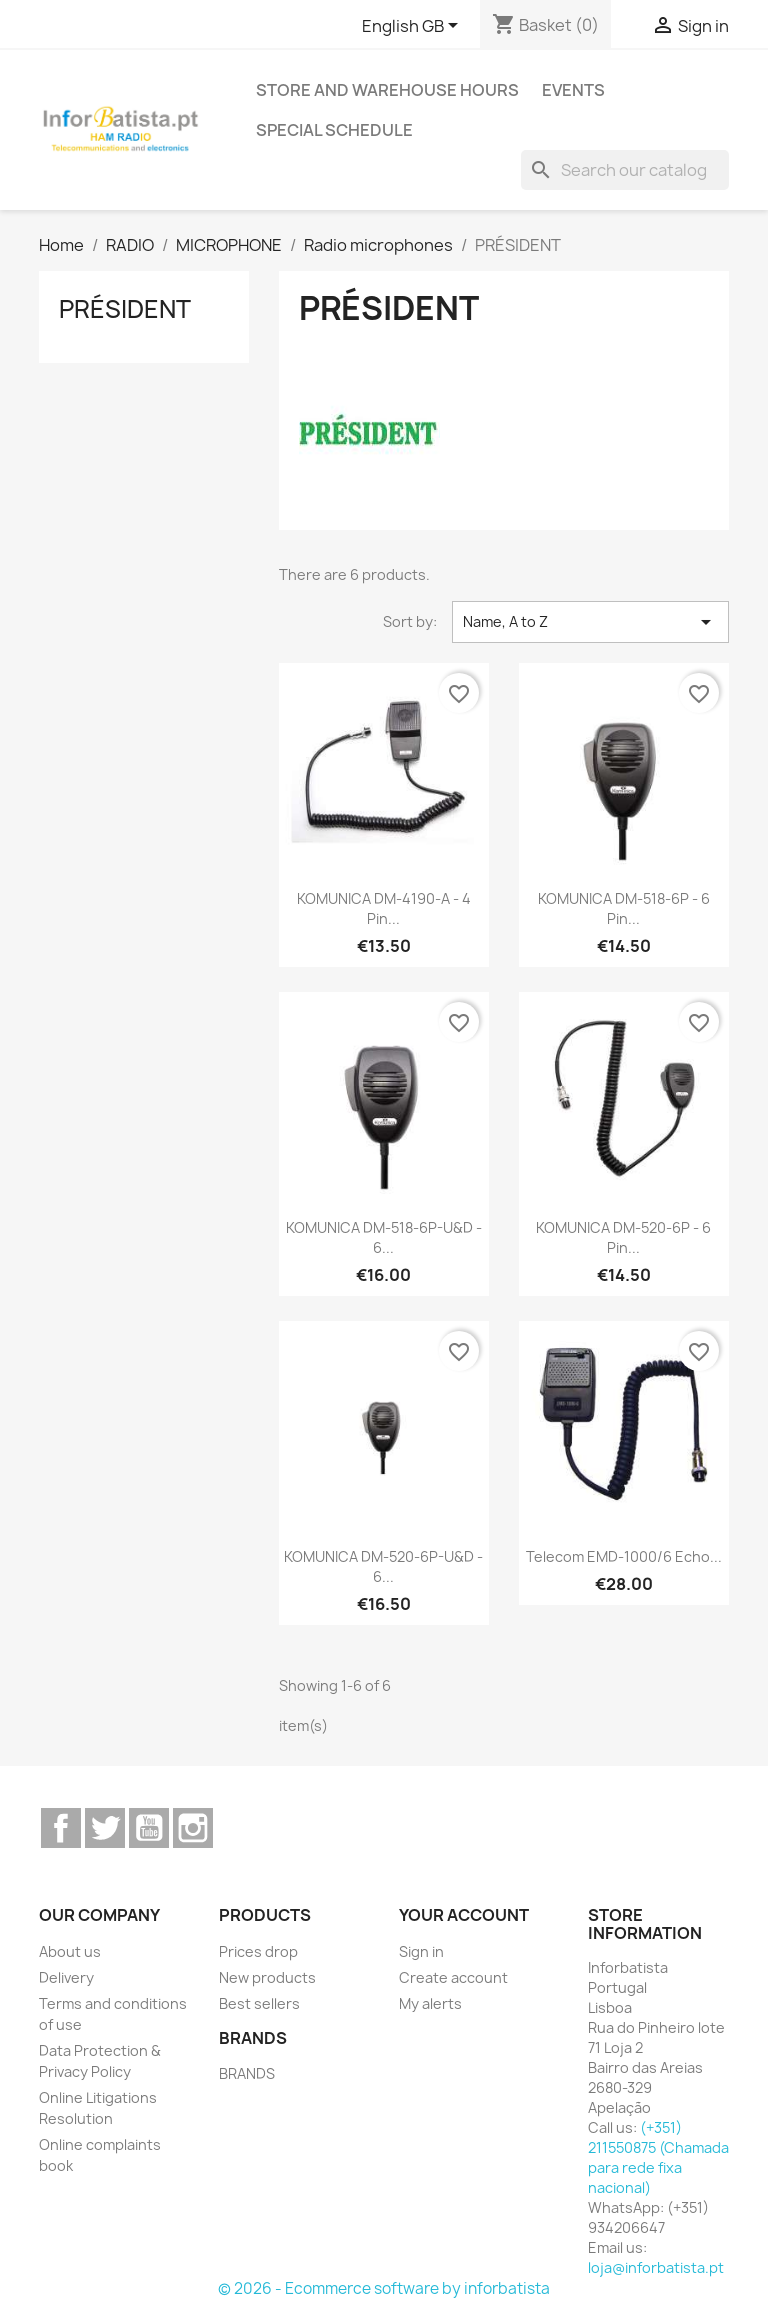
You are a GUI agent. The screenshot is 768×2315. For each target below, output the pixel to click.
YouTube (149, 1828)
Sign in (421, 1951)
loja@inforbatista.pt (656, 2267)
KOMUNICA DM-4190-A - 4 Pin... (384, 908)
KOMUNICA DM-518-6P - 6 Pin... (624, 908)
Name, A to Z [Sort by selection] (590, 622)
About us (70, 1951)
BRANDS (247, 2073)
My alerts (430, 2003)
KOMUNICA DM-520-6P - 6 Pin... (623, 1237)
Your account (464, 1915)
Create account (453, 1977)
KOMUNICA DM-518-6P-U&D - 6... (384, 1237)
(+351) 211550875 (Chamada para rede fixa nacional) (658, 2157)
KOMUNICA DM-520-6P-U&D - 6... (383, 1566)
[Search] (625, 170)
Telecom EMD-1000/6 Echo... (624, 1556)
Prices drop (258, 1951)
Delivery (66, 1977)
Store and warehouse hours (387, 90)
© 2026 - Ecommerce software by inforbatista (384, 2288)
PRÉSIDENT (125, 309)
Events (573, 90)
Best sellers (259, 2003)
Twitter (105, 1828)
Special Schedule (334, 130)
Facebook (61, 1828)
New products (267, 1977)
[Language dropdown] (413, 27)
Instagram (193, 1828)
